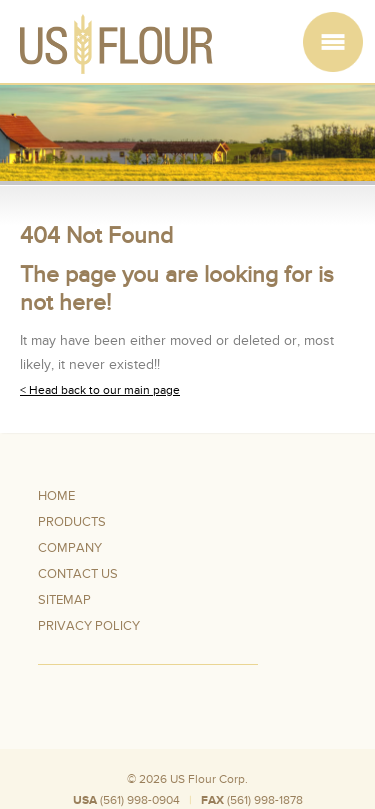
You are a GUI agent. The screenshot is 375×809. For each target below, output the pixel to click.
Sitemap (64, 600)
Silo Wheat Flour (284, 790)
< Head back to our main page (100, 390)
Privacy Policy (89, 626)
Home (56, 496)
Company (70, 548)
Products (72, 522)
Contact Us (78, 574)
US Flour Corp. (209, 779)
